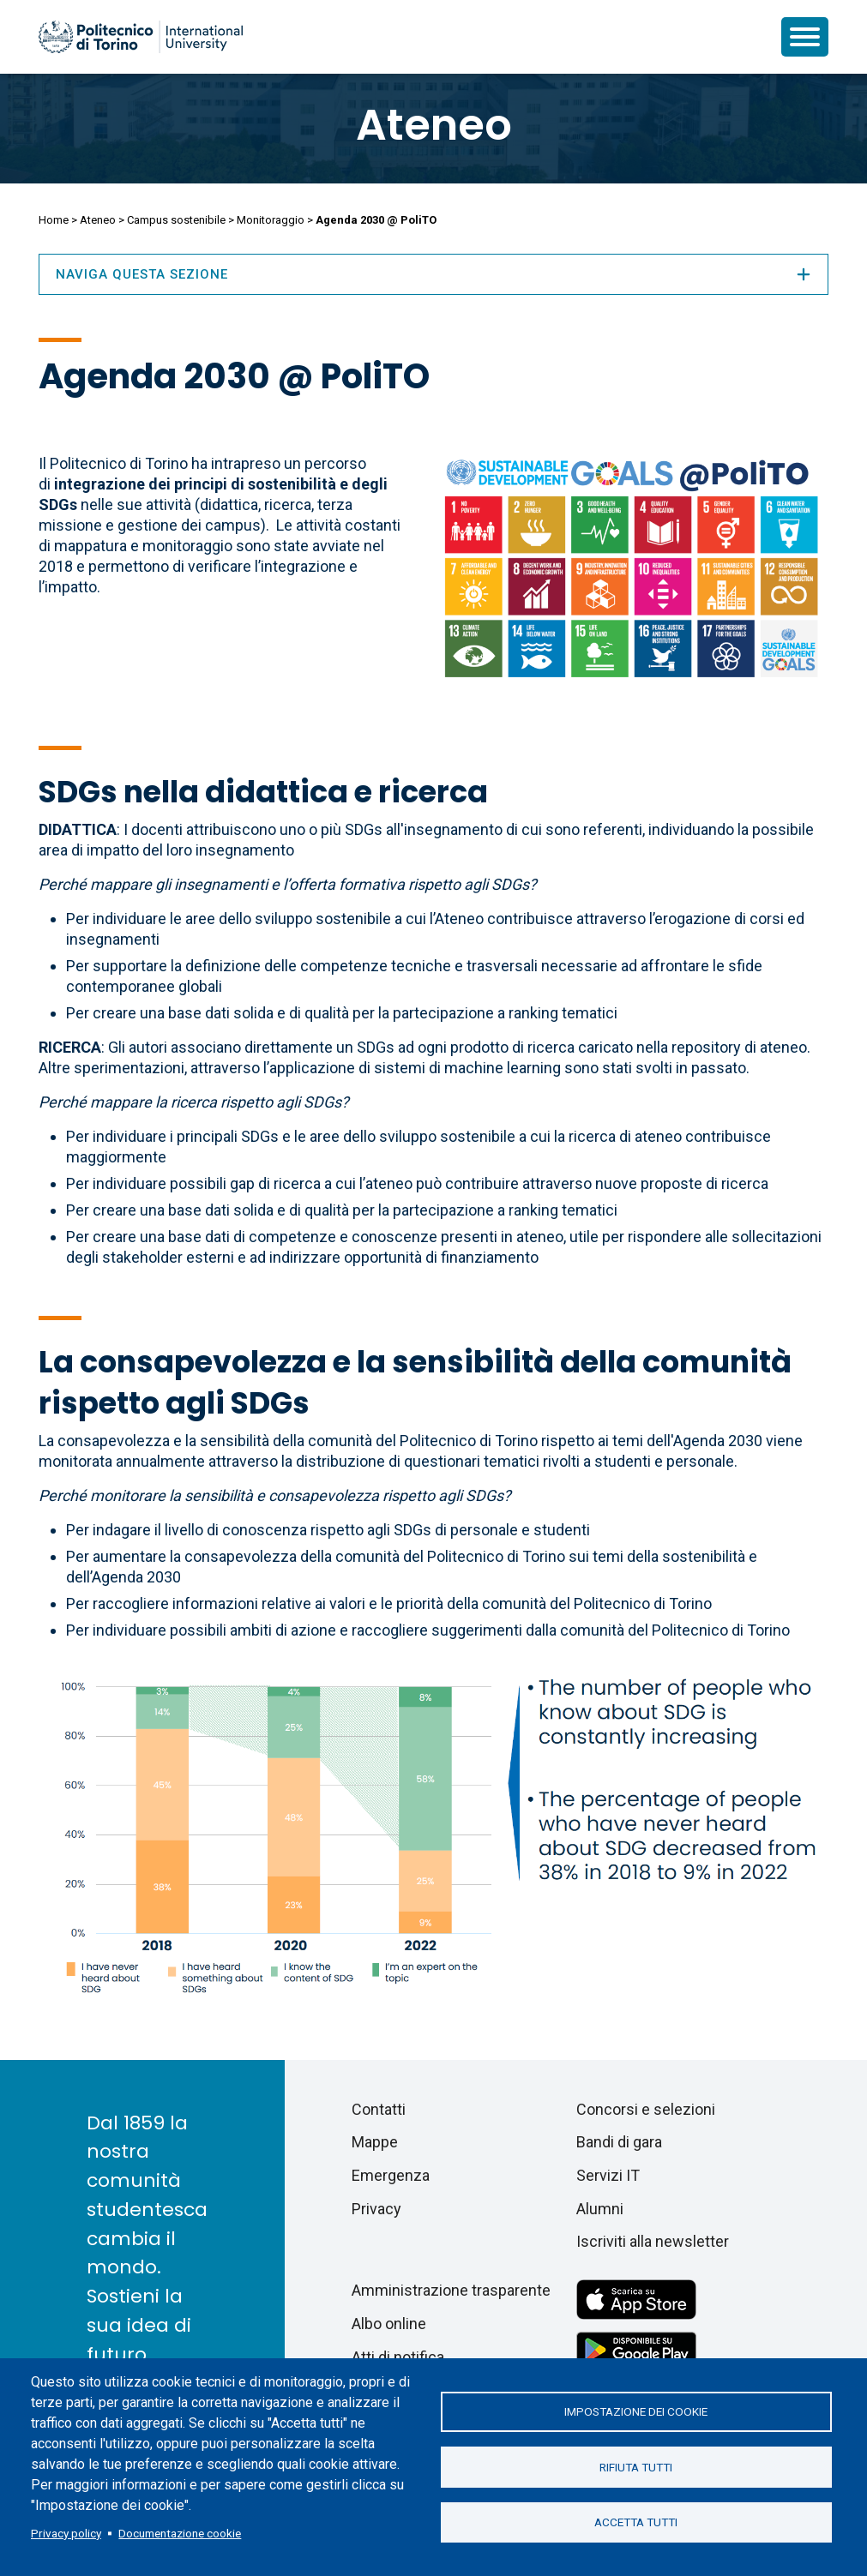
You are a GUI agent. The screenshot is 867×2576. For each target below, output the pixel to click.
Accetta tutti (635, 2523)
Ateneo (434, 125)
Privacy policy (66, 2533)
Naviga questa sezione (434, 274)
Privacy (376, 2209)
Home (54, 219)
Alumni (599, 2209)
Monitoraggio (270, 219)
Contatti (379, 2109)
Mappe (375, 2142)
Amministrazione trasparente (451, 2290)
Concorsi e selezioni (645, 2109)
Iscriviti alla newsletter (652, 2241)
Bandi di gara (619, 2142)
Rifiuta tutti (635, 2467)
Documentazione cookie (179, 2533)
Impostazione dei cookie (635, 2411)
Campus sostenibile (176, 219)
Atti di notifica (398, 2357)
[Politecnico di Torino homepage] (141, 37)
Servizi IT (608, 2175)
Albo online (389, 2324)
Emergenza (391, 2175)
